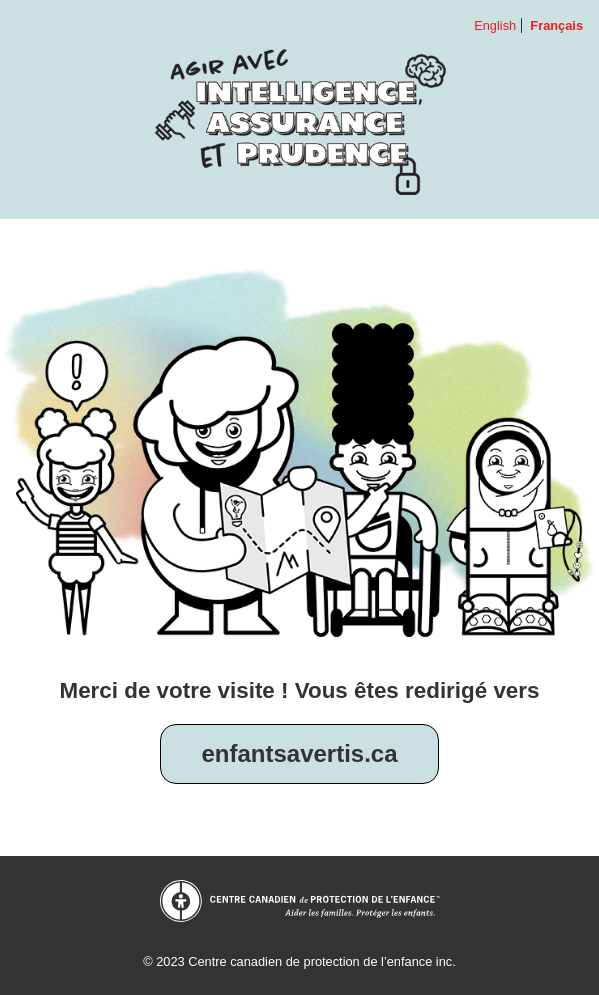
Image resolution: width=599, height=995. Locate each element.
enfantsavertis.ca (299, 753)
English (495, 25)
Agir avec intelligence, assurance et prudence (300, 121)
